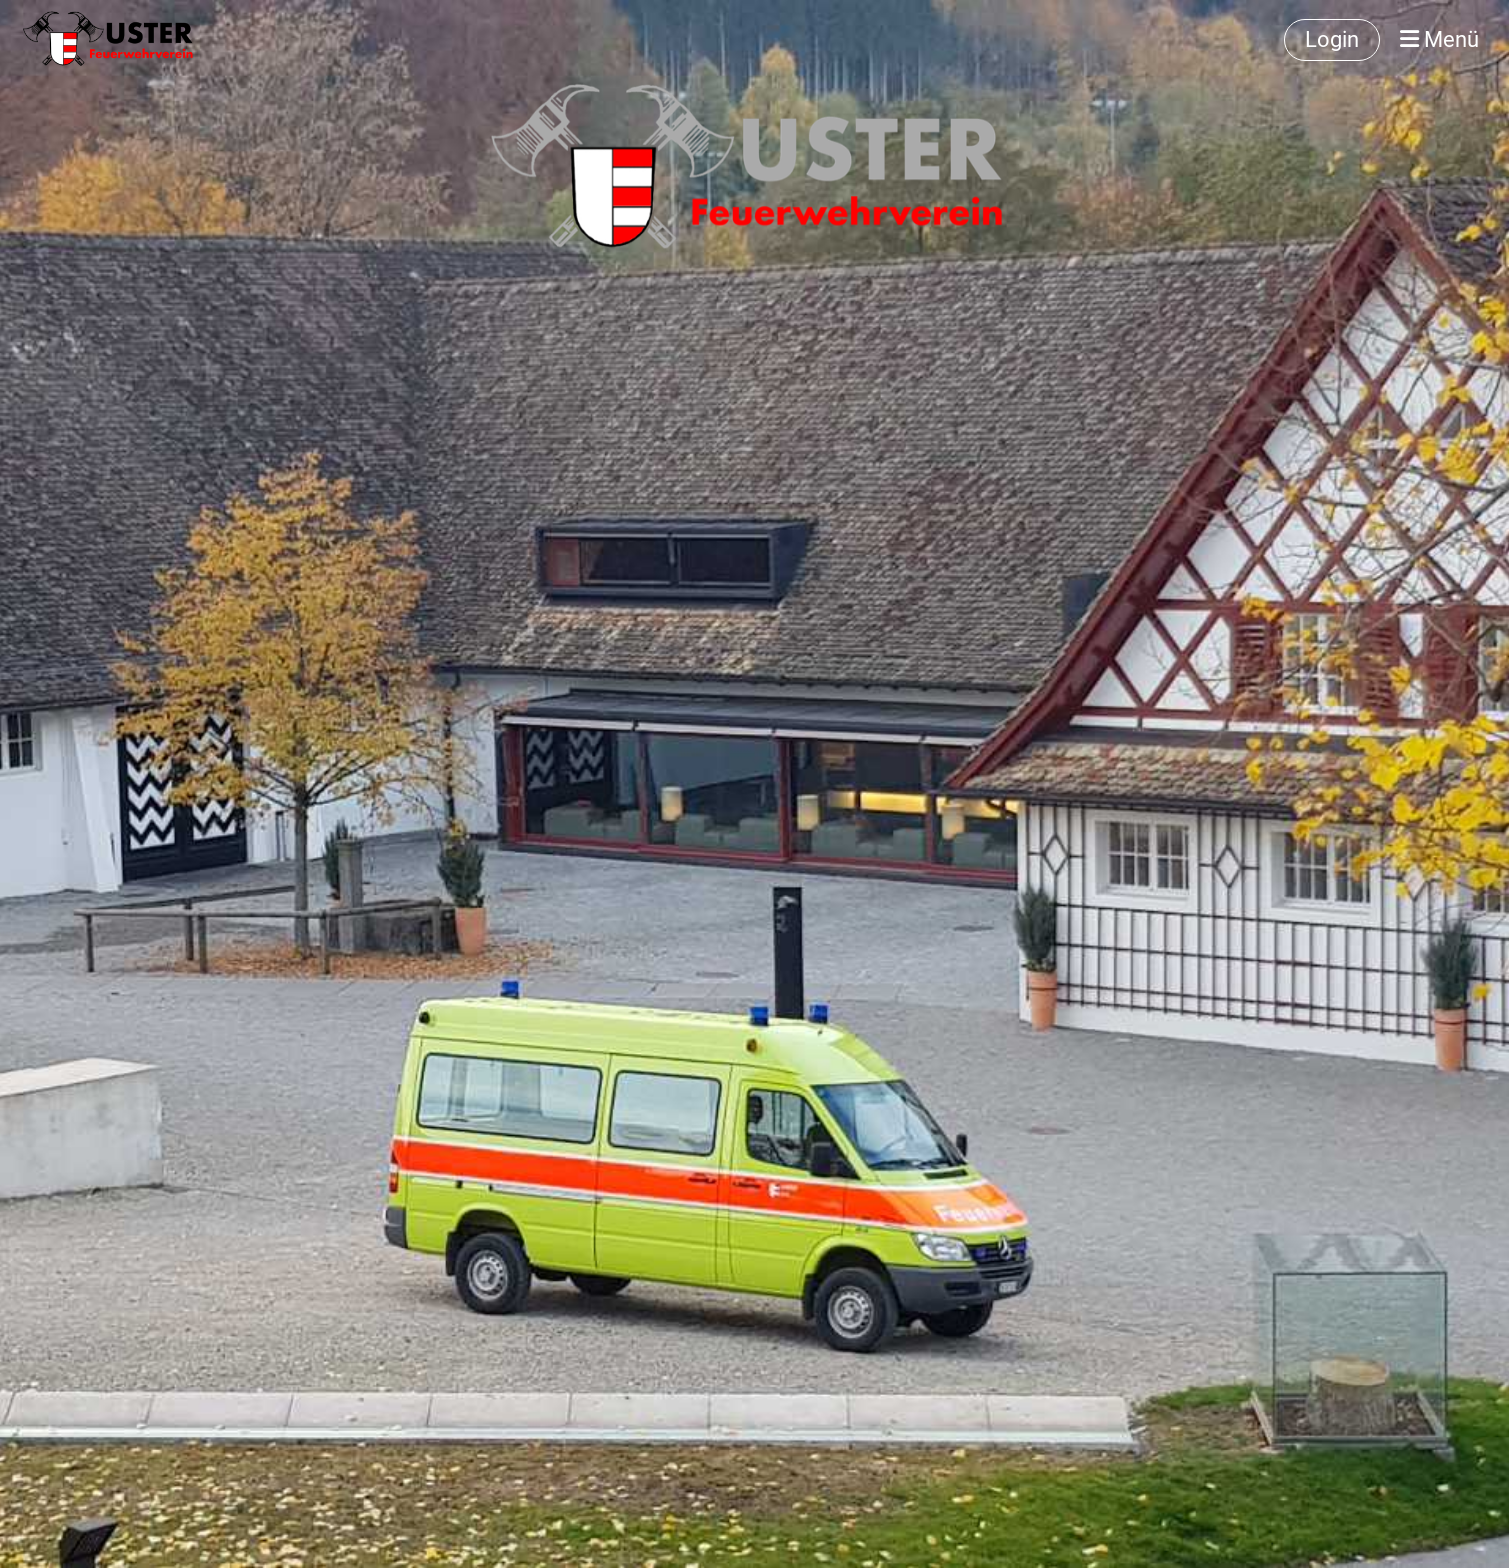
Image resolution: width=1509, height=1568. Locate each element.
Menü (1439, 39)
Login (1332, 39)
